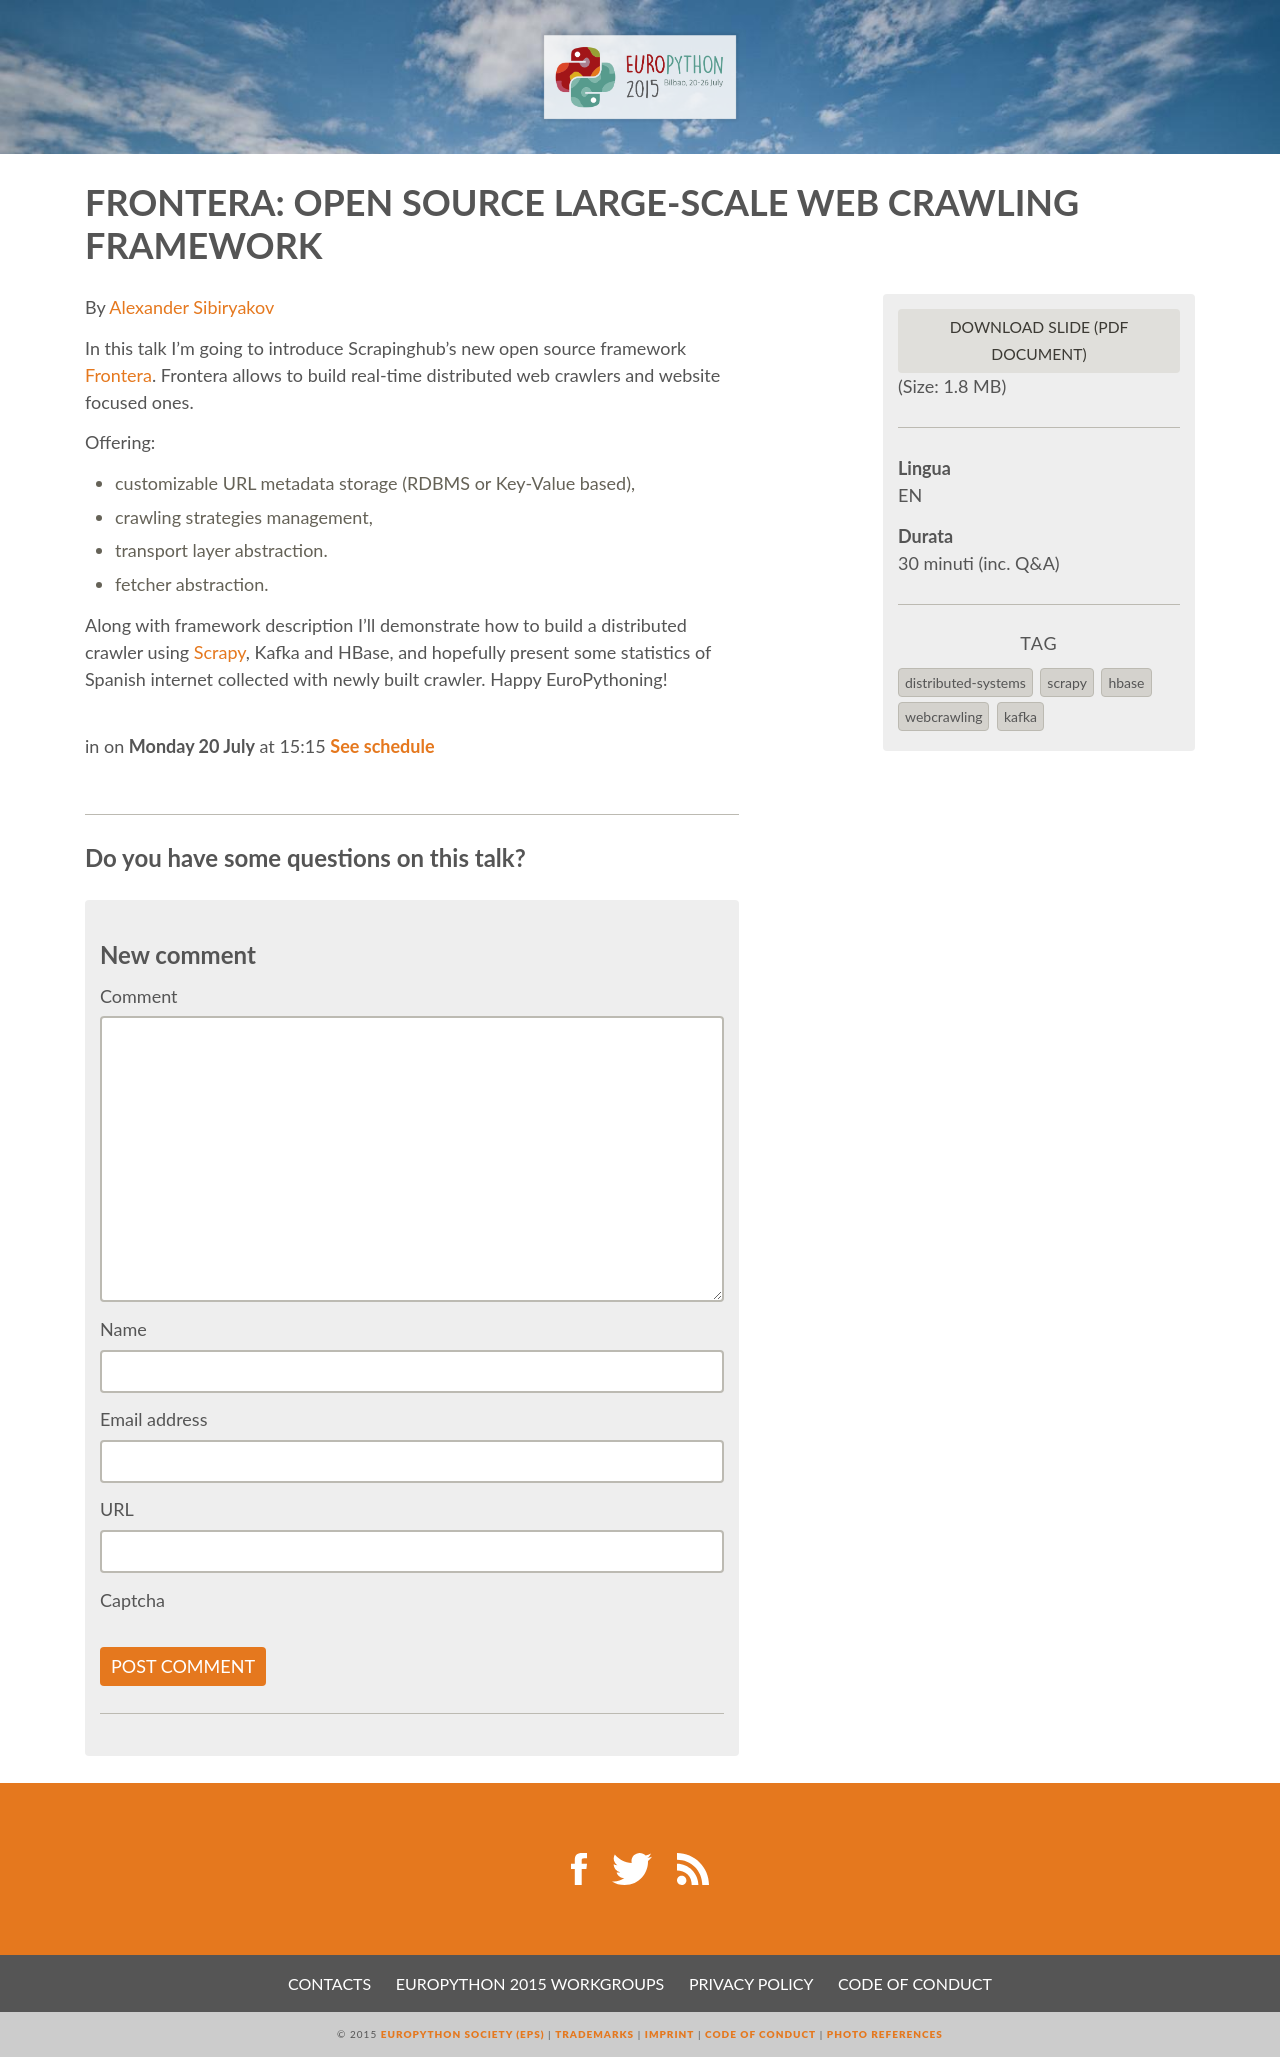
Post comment (183, 1666)
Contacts (329, 1983)
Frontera (118, 375)
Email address (153, 1419)
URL (117, 1509)
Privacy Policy (751, 1983)
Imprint (670, 2034)
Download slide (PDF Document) (1039, 340)
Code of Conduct (915, 1983)
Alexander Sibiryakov (191, 307)
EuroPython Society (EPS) (463, 2034)
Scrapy (220, 652)
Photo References (885, 2034)
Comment (139, 996)
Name (123, 1329)
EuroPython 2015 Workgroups (530, 1983)
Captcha (132, 1600)
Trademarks (594, 2034)
